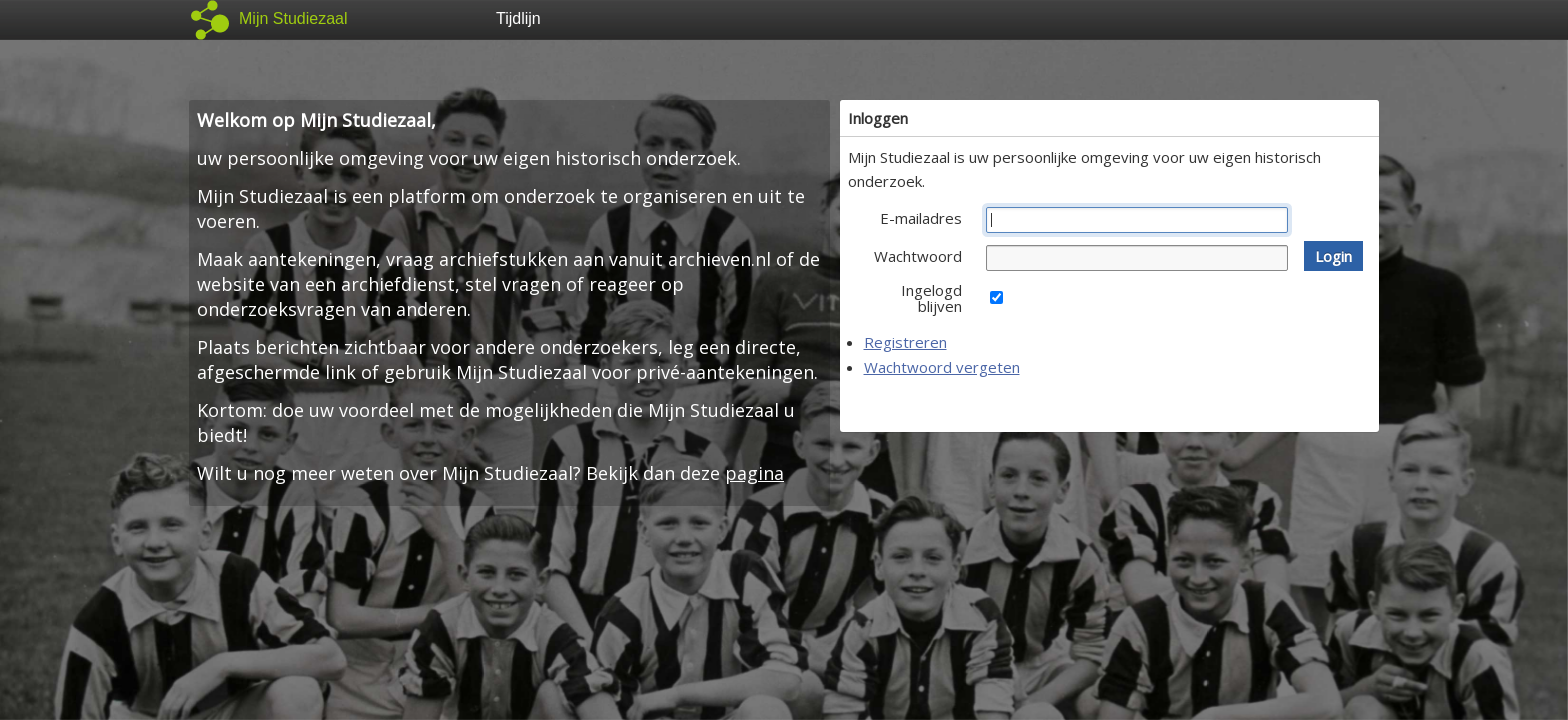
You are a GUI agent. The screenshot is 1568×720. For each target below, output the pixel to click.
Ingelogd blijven (931, 298)
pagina (754, 473)
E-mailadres (921, 218)
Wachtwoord (918, 256)
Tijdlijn (518, 18)
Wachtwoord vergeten (942, 367)
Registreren (905, 342)
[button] (1333, 256)
